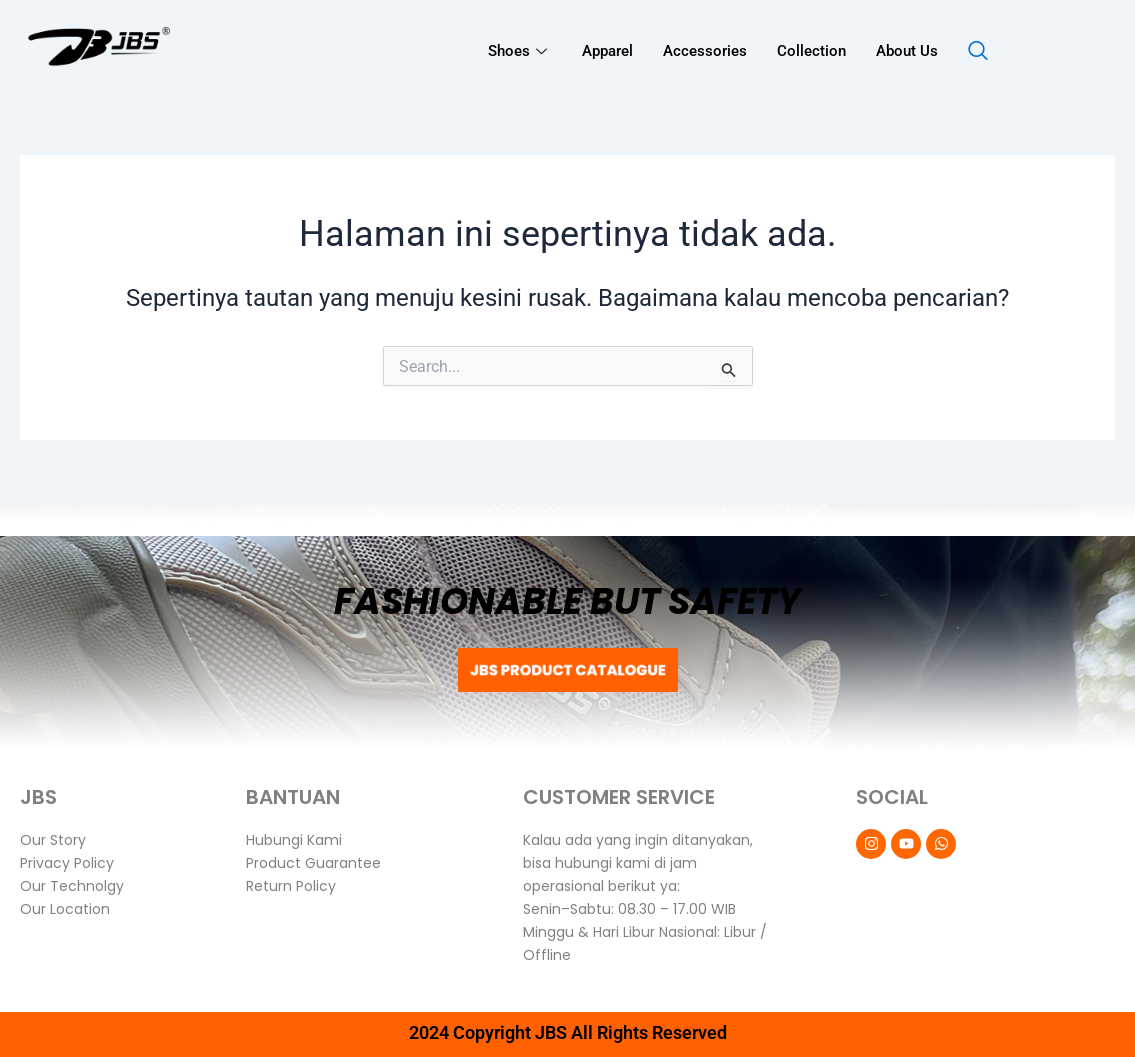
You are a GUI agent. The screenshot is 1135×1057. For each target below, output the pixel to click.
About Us (907, 51)
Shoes (520, 51)
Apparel (607, 51)
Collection (811, 51)
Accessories (705, 51)
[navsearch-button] (978, 52)
